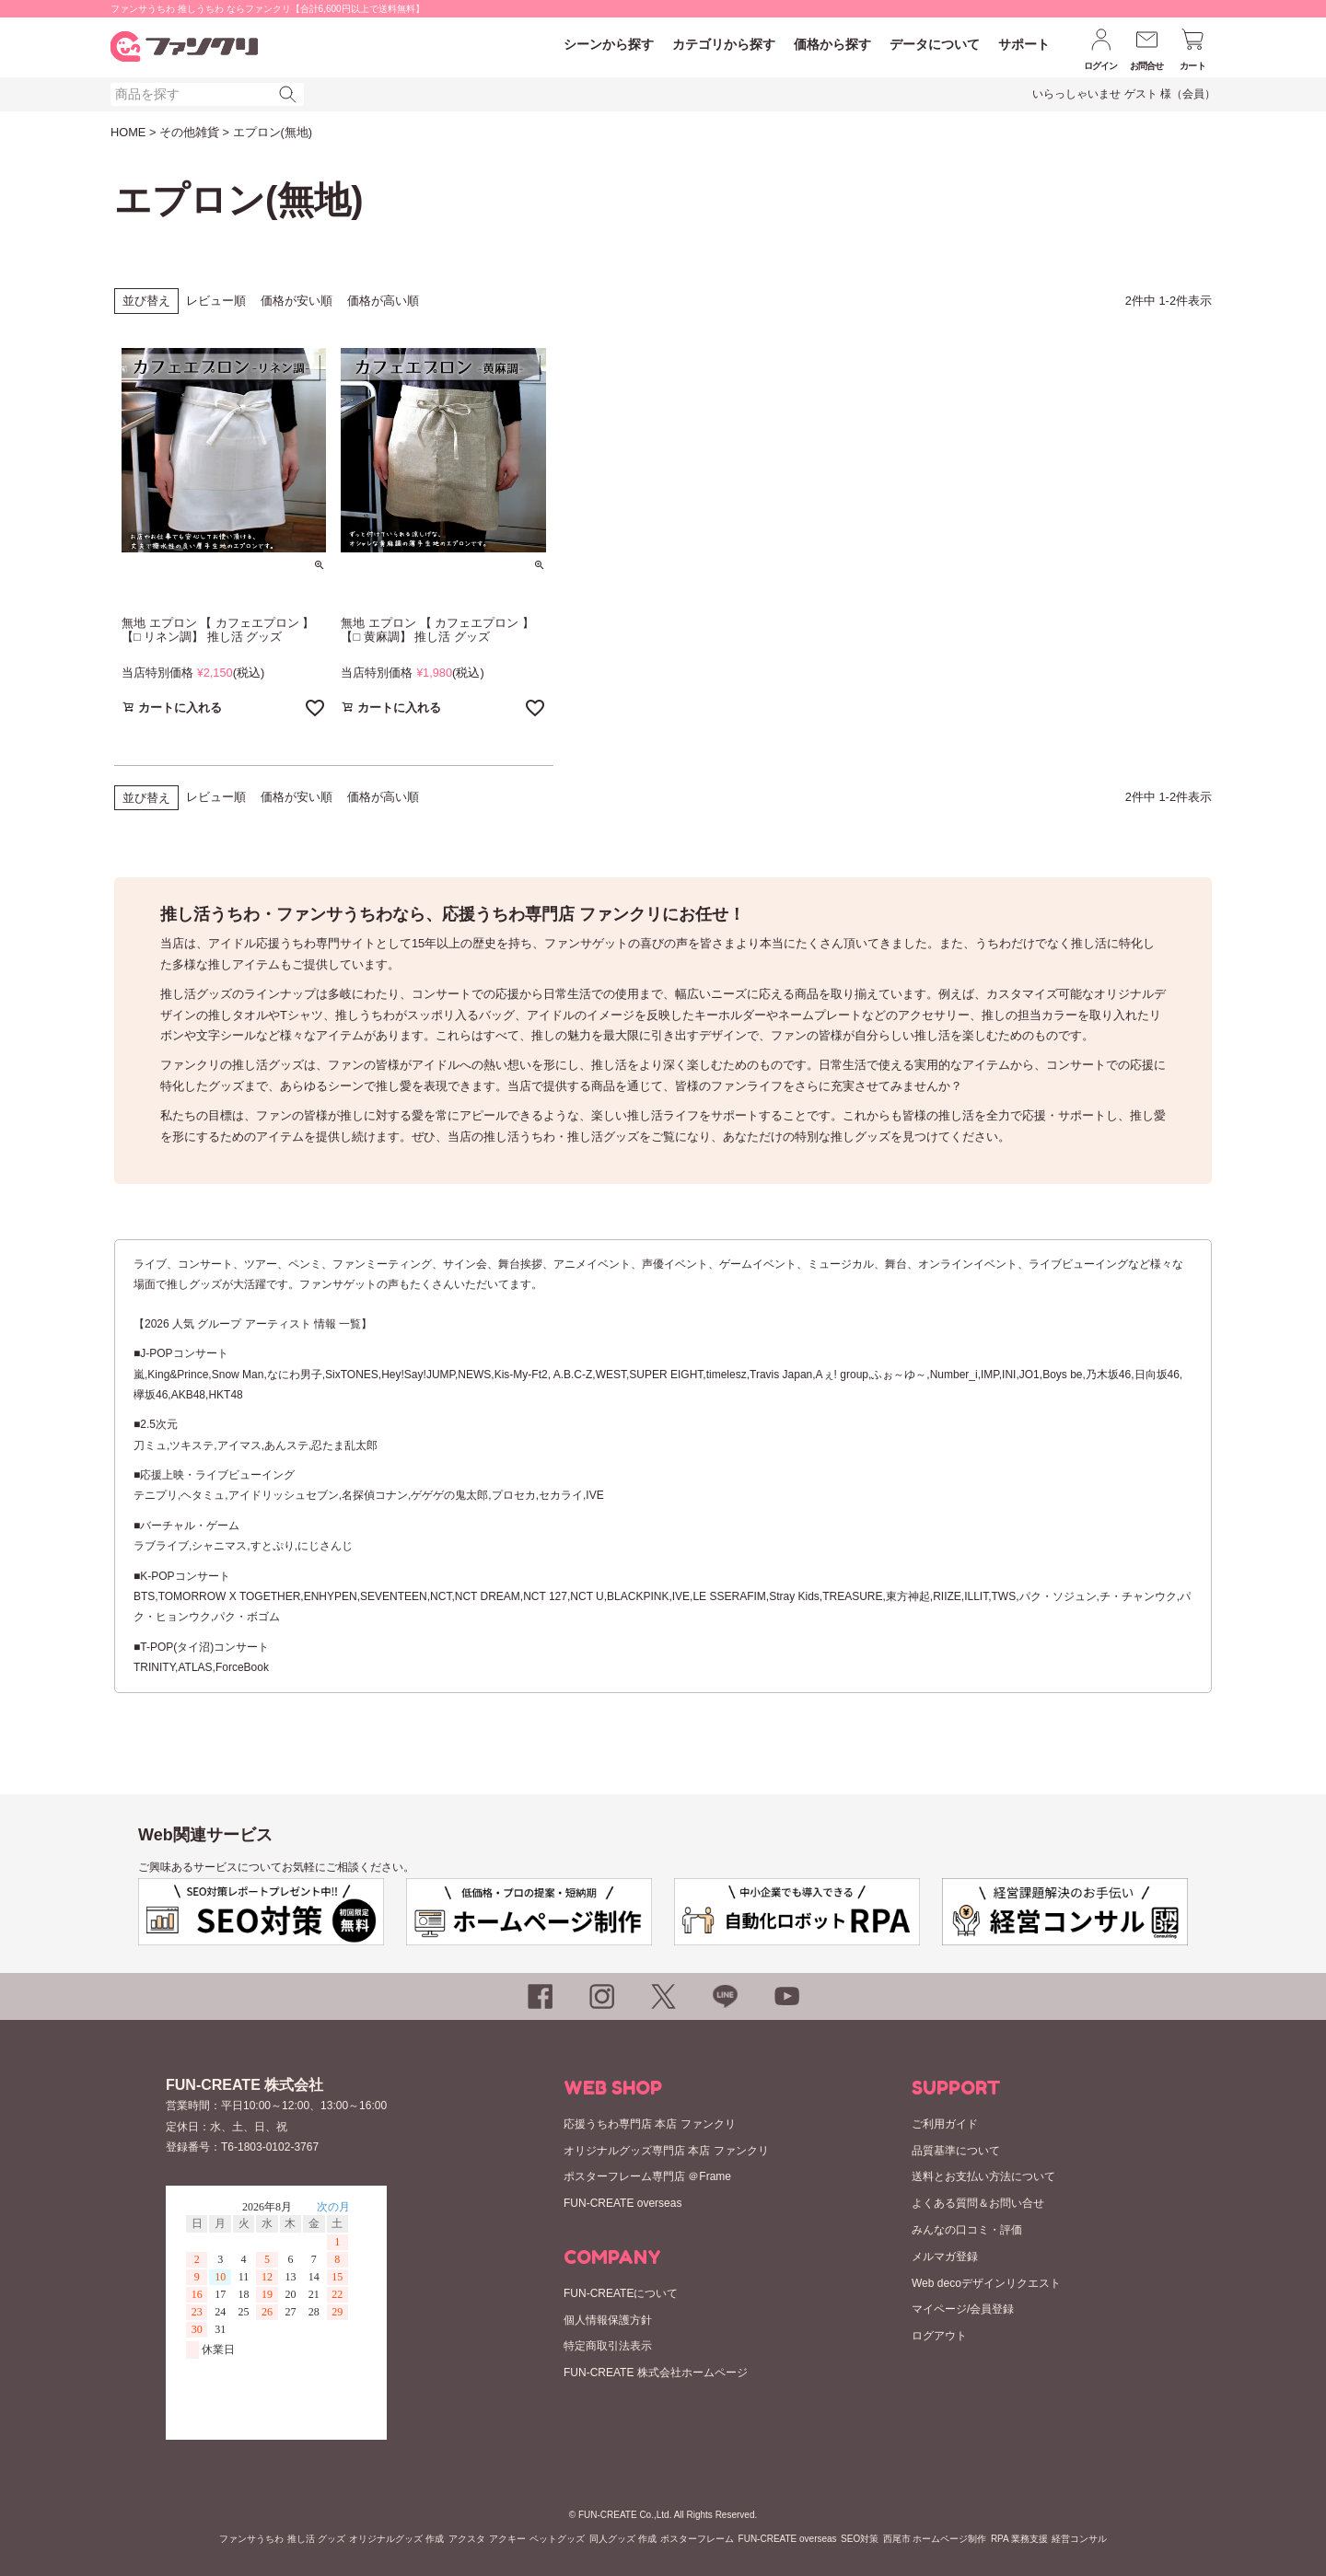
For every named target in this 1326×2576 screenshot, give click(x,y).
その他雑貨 (189, 132)
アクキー (507, 2539)
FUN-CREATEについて (621, 2293)
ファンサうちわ (251, 2539)
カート (1192, 66)
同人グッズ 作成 (623, 2539)
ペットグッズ (557, 2539)
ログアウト (939, 2335)
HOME (127, 132)
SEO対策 (859, 2539)
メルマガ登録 (945, 2256)
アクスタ (466, 2539)
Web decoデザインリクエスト (986, 2283)
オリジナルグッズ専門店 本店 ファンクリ (666, 2150)
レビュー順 (216, 300)
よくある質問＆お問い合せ (978, 2203)
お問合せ (1147, 66)
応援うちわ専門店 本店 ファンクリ (650, 2124)
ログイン (1101, 66)
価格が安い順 (296, 300)
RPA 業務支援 (1019, 2539)
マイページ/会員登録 (963, 2309)
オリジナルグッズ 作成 (396, 2539)
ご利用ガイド (945, 2124)
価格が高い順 (383, 300)
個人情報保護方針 (608, 2320)
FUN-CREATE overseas (622, 2203)
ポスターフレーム (697, 2539)
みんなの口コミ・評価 (967, 2229)
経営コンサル (1079, 2539)
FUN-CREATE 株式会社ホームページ (656, 2372)
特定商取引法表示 (608, 2345)
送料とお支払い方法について (983, 2176)
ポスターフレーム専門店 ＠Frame (647, 2176)
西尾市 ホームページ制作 (935, 2539)
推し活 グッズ (316, 2539)
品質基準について (956, 2150)
